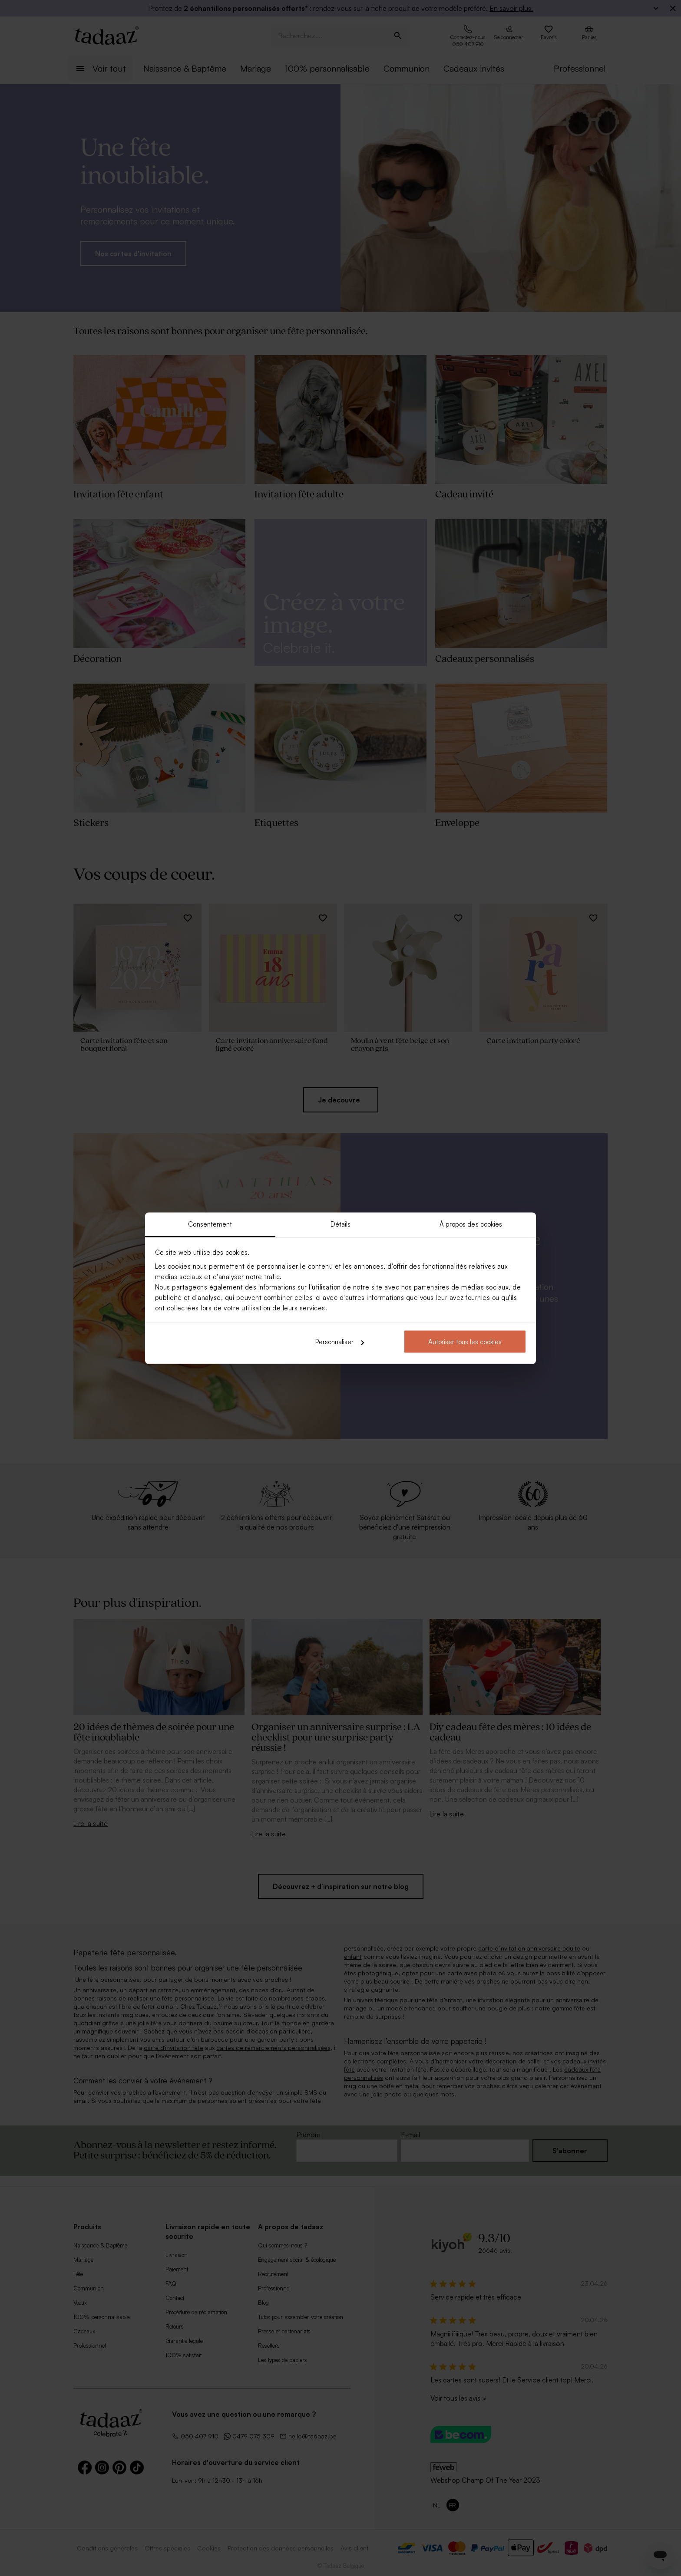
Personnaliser (339, 1342)
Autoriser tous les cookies (465, 1342)
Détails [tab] (341, 1224)
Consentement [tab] (210, 1224)
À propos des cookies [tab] (471, 1224)
